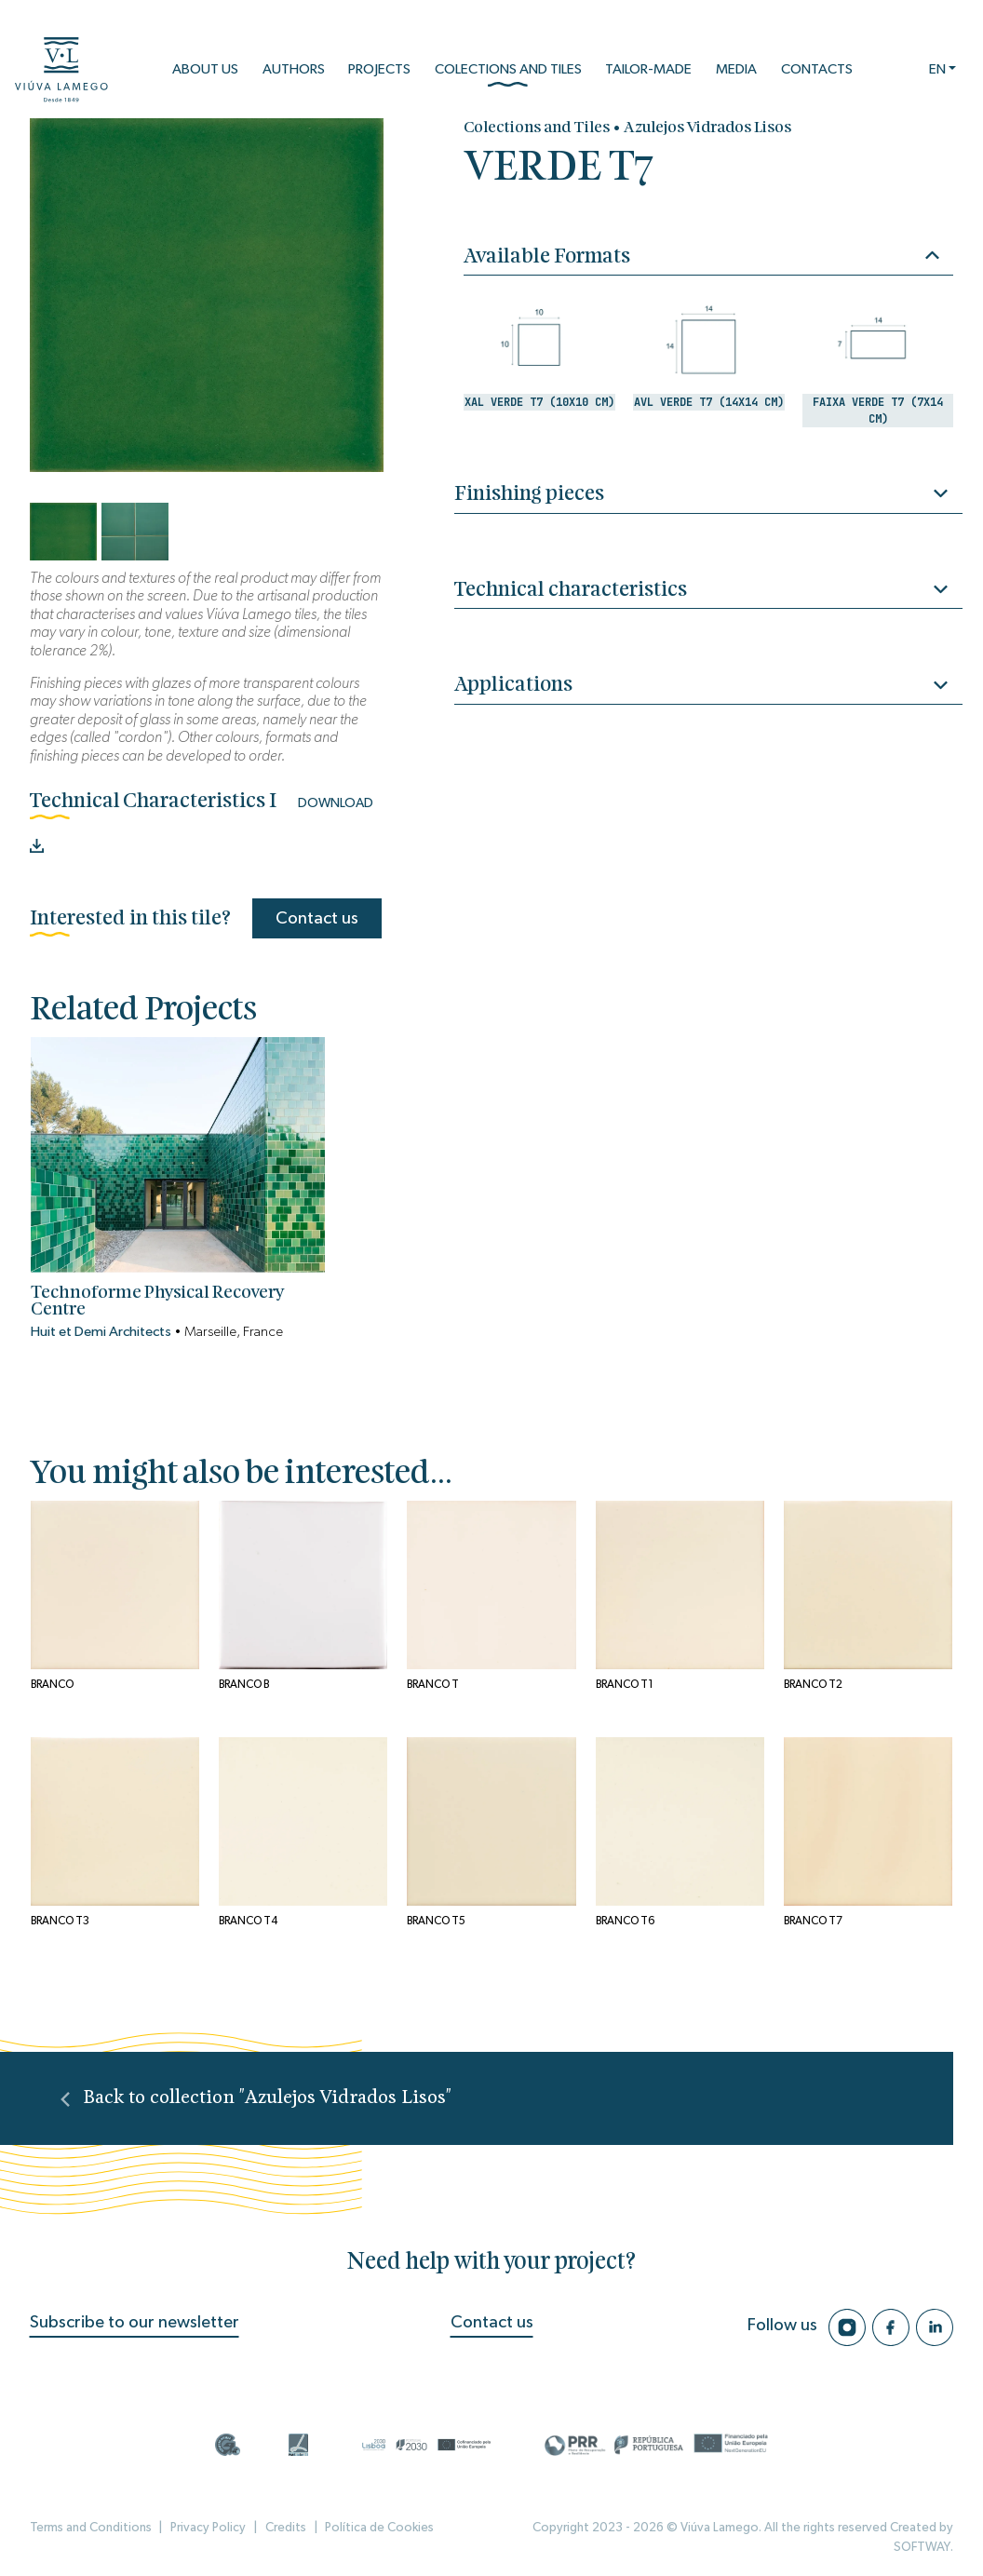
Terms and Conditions (91, 2527)
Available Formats (701, 255)
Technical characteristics (708, 592)
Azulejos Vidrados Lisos (707, 128)
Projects (379, 69)
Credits (285, 2527)
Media (736, 69)
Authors (294, 69)
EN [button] (937, 69)
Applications (708, 687)
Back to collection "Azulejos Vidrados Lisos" (255, 2098)
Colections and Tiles (508, 75)
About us (205, 69)
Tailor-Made (648, 69)
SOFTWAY (922, 2547)
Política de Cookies (379, 2527)
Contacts (817, 69)
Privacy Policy (208, 2527)
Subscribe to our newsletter (134, 2322)
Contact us (317, 918)
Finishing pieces (708, 496)
